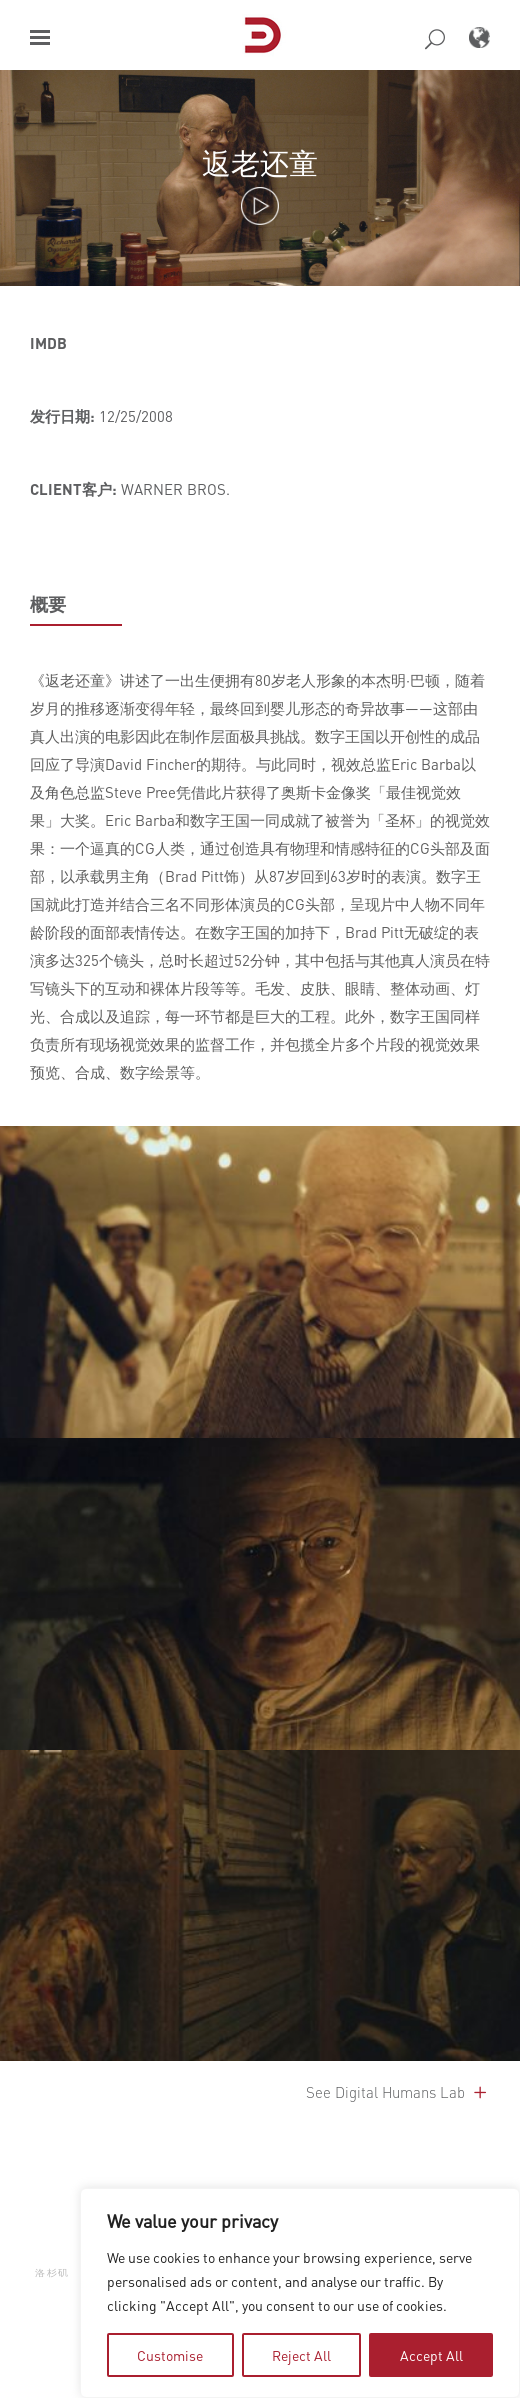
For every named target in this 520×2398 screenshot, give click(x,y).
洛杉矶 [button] (52, 2272)
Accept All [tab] (431, 2355)
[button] (40, 37)
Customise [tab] (170, 2355)
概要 (48, 604)
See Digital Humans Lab (398, 2092)
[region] (300, 2293)
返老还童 (260, 162)
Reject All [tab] (301, 2355)
